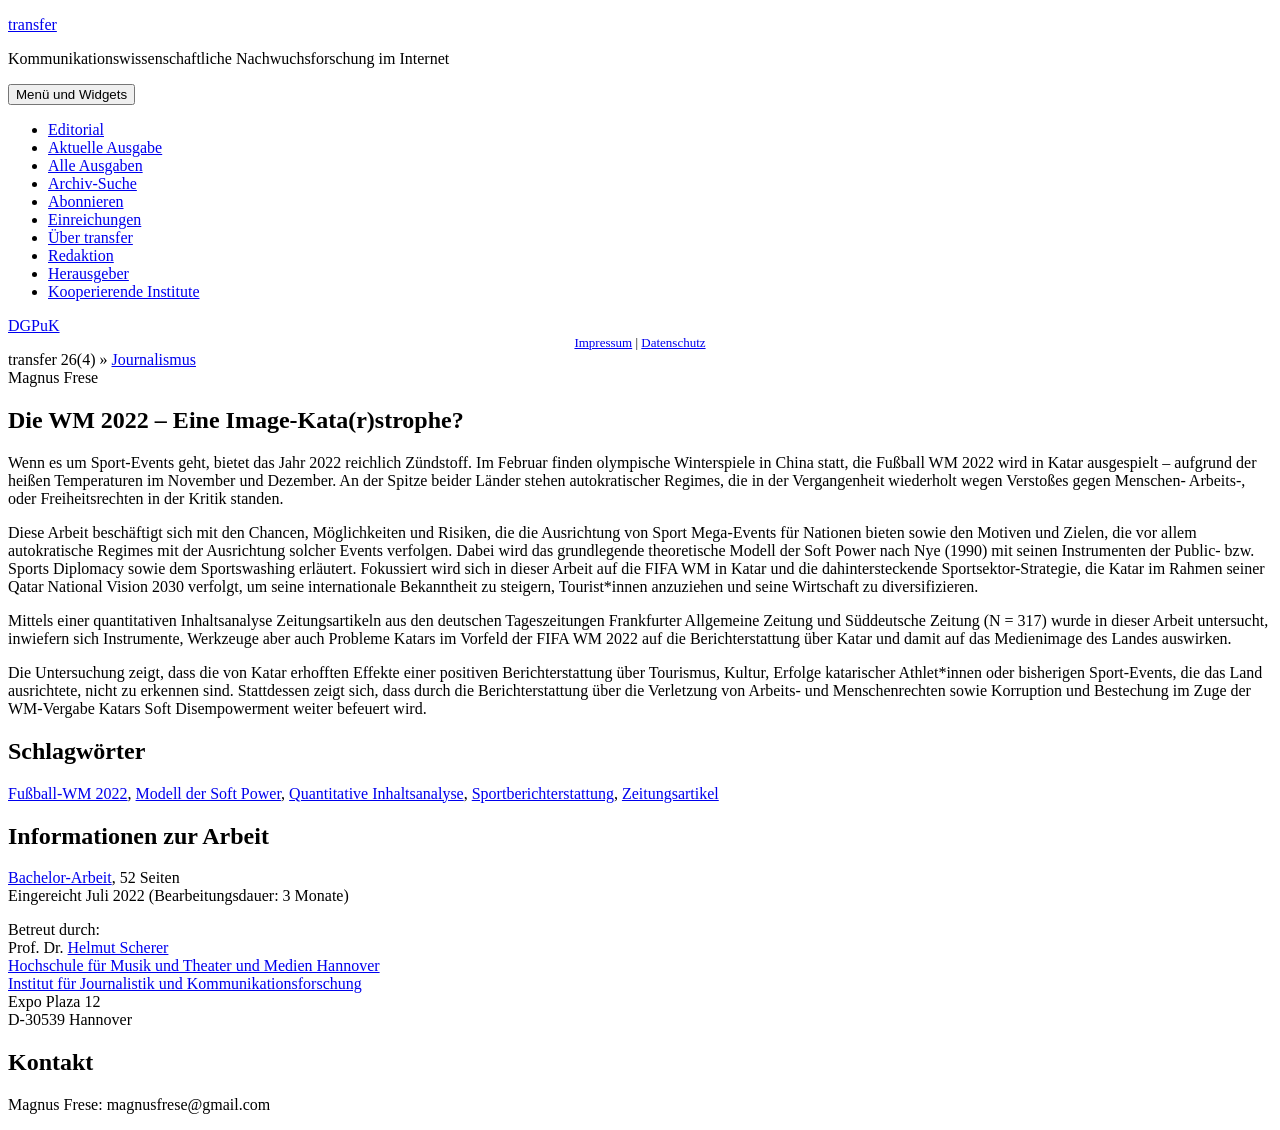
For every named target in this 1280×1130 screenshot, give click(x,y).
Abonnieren (86, 201)
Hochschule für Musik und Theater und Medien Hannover (194, 965)
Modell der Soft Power (209, 793)
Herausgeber (88, 273)
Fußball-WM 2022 (68, 793)
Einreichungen (94, 219)
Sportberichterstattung (543, 793)
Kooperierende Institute (124, 291)
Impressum (603, 342)
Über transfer (90, 237)
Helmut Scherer (118, 947)
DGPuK (34, 325)
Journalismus (154, 359)
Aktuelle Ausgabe (105, 147)
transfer (32, 24)
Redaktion (81, 255)
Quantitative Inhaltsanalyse (376, 793)
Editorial (76, 129)
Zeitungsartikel (670, 793)
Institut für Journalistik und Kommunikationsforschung (185, 983)
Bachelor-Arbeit (60, 877)
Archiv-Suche (92, 183)
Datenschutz (673, 342)
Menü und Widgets (71, 94)
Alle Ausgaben (95, 165)
